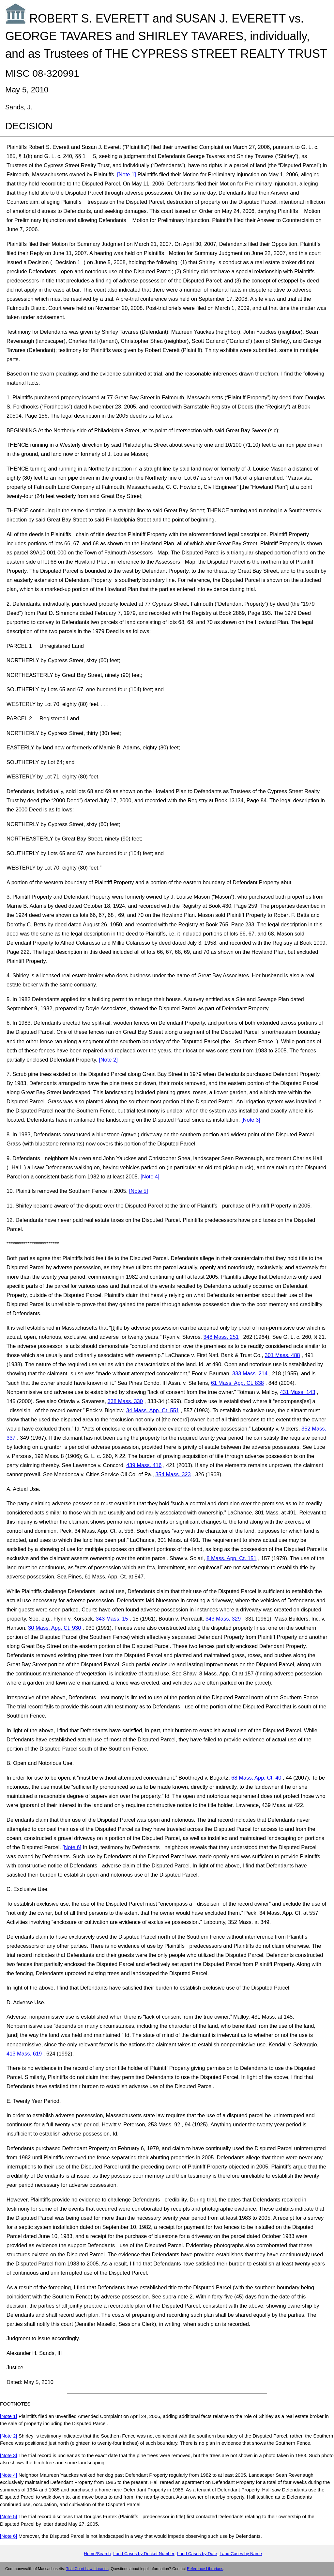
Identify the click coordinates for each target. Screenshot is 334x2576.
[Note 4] (150, 1176)
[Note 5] (138, 1191)
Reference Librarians (205, 2569)
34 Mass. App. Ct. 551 (152, 1410)
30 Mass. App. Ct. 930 (54, 1628)
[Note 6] (72, 1847)
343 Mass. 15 (112, 1619)
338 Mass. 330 (125, 1401)
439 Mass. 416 (143, 1465)
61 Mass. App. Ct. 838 (237, 1383)
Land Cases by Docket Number (144, 2553)
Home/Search (97, 2553)
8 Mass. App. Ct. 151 (231, 1558)
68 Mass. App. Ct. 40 (256, 1778)
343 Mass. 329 (223, 1619)
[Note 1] (126, 174)
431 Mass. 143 (297, 1392)
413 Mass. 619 (24, 2053)
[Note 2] (108, 1060)
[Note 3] (250, 1120)
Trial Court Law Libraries (87, 2569)
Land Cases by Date (197, 2553)
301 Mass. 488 (282, 1355)
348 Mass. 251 (221, 1337)
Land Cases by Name (241, 2553)
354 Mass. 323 (172, 1474)
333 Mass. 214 (249, 1373)
